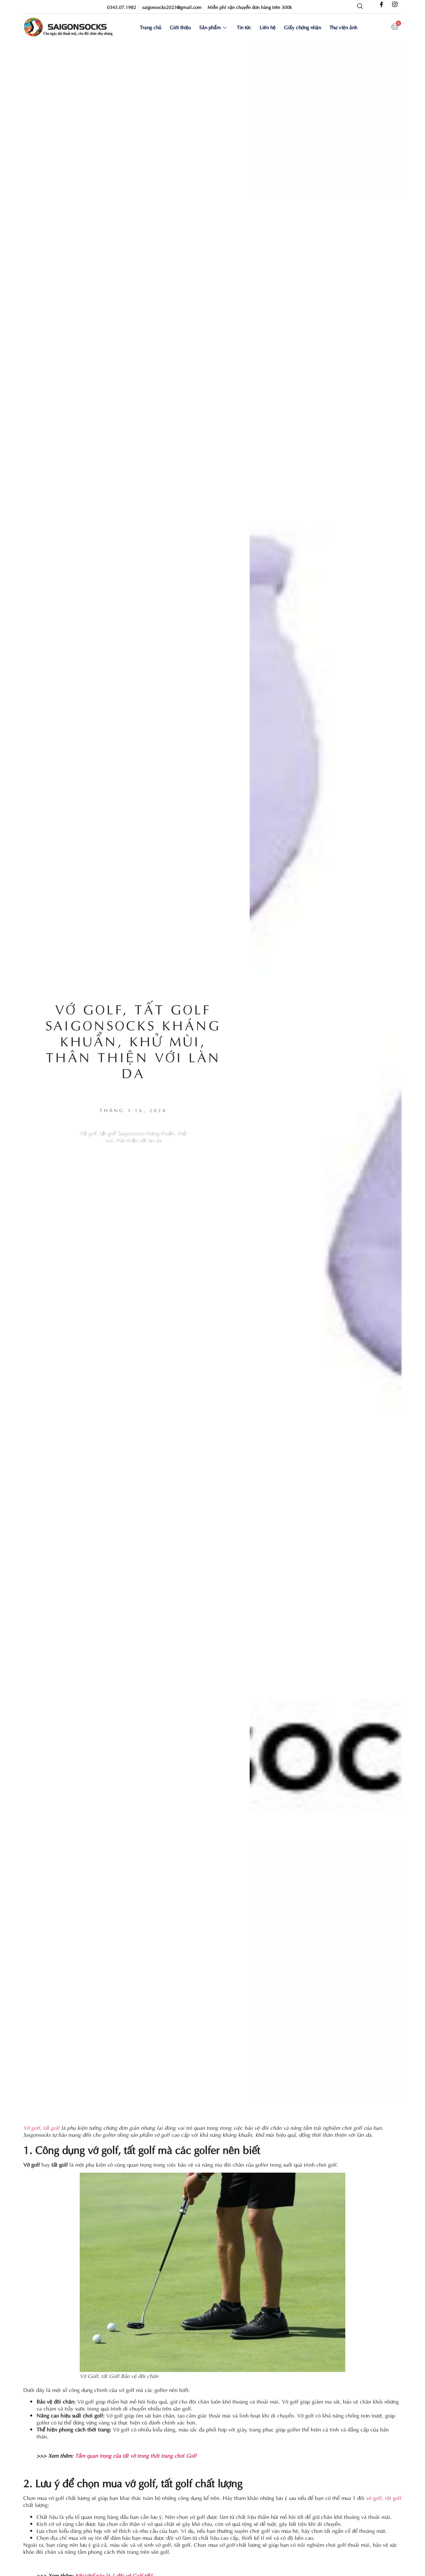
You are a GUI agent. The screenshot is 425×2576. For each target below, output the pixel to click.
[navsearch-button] (360, 7)
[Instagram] (395, 5)
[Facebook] (381, 5)
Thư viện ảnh (342, 27)
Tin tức (244, 27)
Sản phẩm (213, 27)
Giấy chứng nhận (301, 27)
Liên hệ (267, 27)
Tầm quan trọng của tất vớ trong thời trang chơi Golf (135, 2455)
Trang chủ (151, 27)
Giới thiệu (181, 27)
